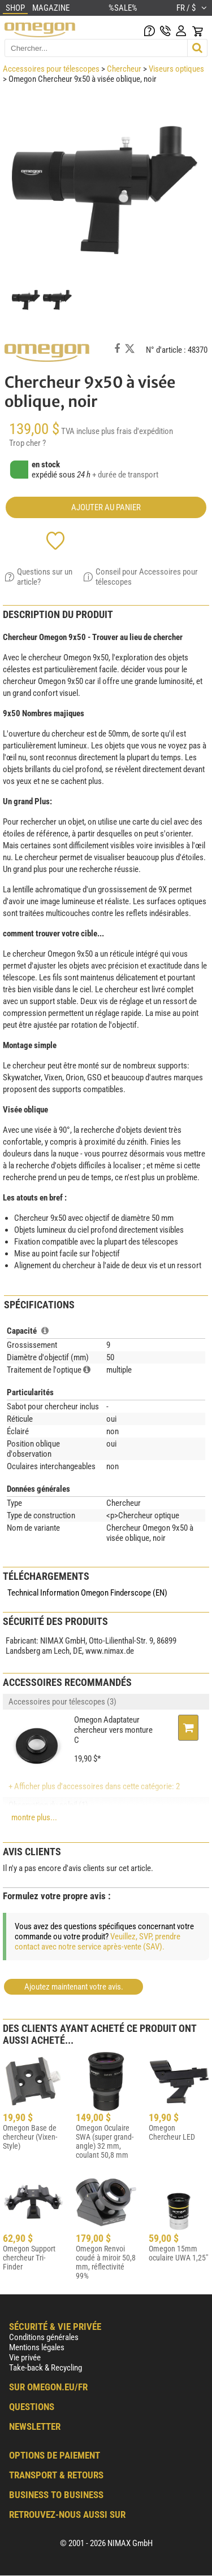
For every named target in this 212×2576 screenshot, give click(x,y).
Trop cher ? (27, 443)
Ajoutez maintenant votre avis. (73, 1987)
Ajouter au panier (106, 507)
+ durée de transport (125, 475)
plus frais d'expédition (137, 431)
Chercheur (124, 69)
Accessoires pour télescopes (51, 69)
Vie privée (25, 2357)
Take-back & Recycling (45, 2368)
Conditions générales (44, 2337)
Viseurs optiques (176, 69)
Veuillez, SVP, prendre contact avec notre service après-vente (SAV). (97, 1941)
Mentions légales (36, 2347)
